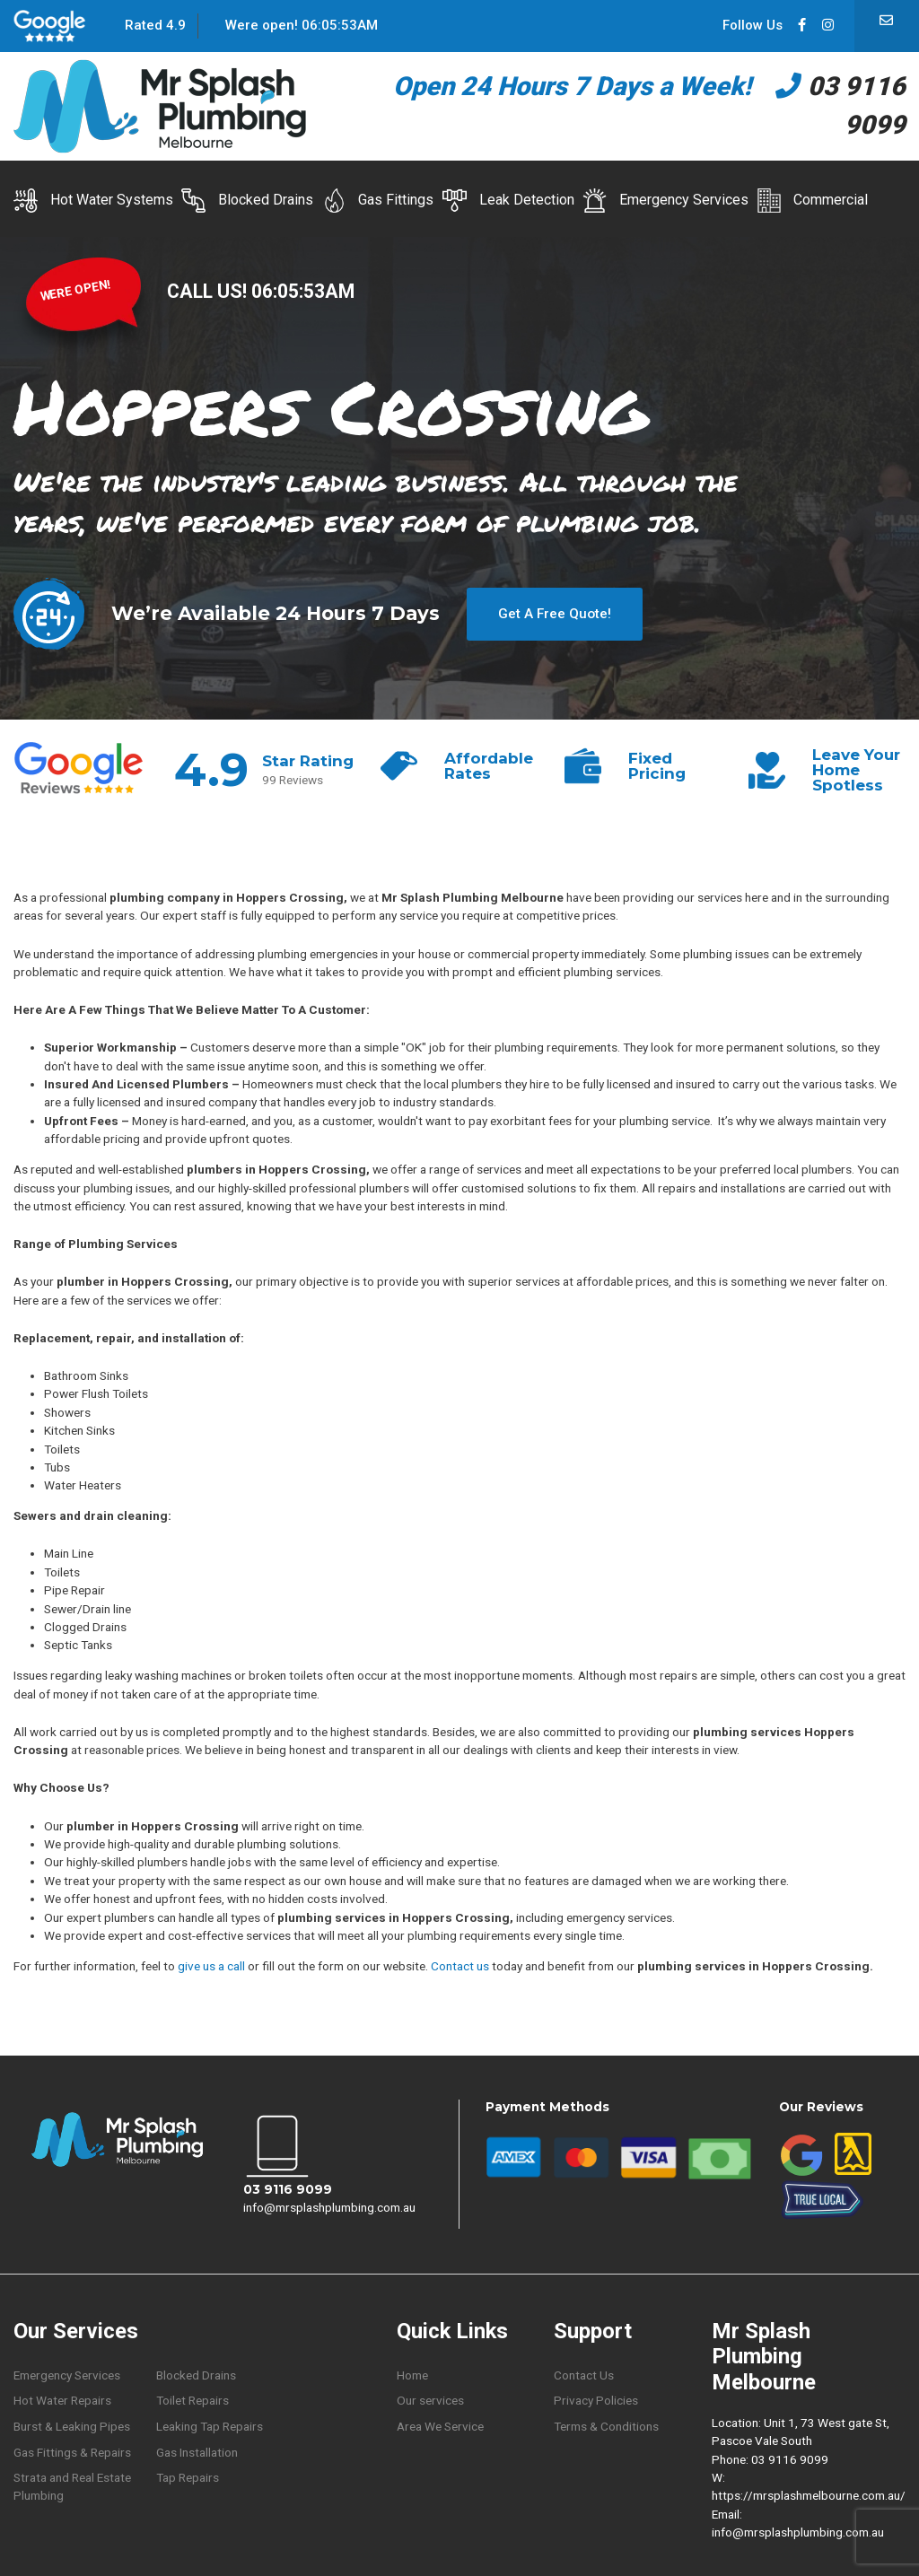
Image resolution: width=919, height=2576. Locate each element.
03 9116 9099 (287, 2189)
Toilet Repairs (192, 2400)
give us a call (211, 1966)
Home (412, 2375)
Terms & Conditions (606, 2426)
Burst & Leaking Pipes (71, 2426)
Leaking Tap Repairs (209, 2426)
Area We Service (440, 2426)
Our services (430, 2400)
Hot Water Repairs (62, 2400)
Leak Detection (508, 200)
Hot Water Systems (93, 200)
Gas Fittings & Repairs (72, 2452)
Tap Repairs (187, 2477)
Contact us (460, 1966)
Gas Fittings (378, 200)
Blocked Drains (247, 200)
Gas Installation (197, 2452)
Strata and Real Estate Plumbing (72, 2486)
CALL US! (209, 291)
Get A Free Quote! (554, 614)
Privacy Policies (596, 2400)
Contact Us (584, 2375)
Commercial (812, 200)
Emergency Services (665, 200)
